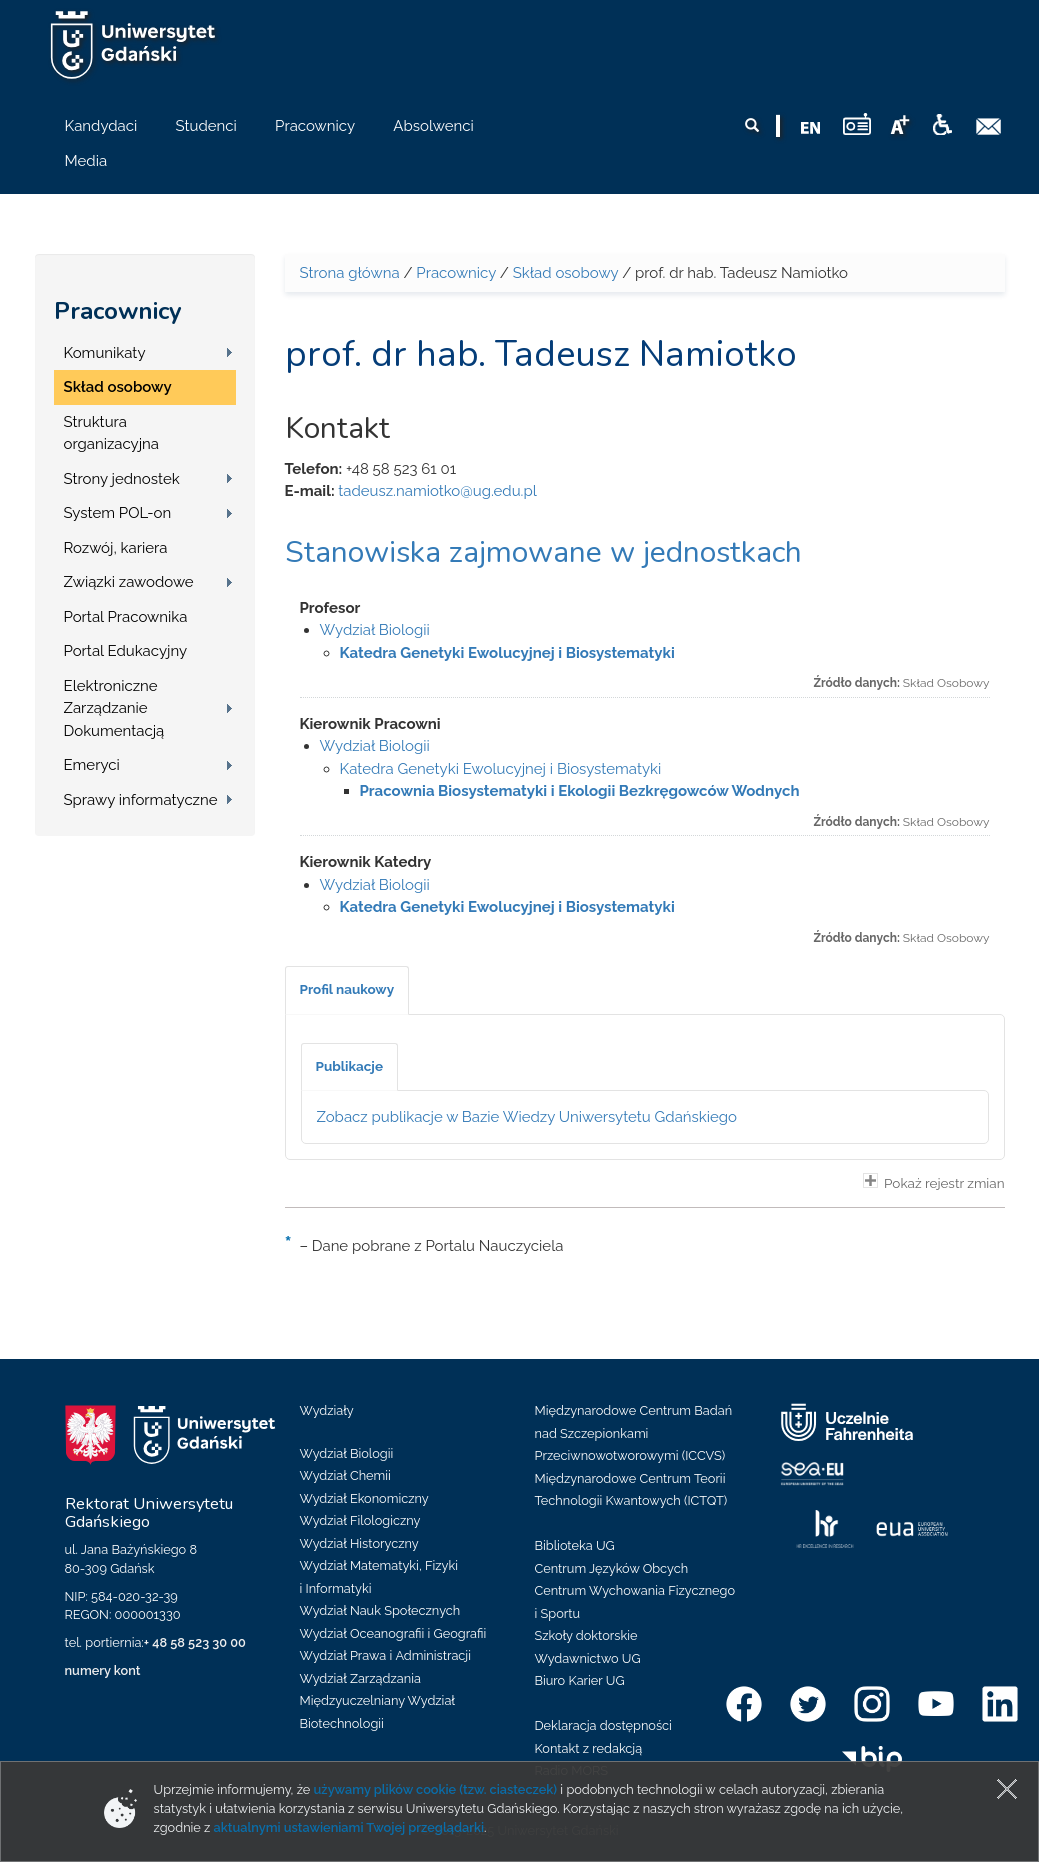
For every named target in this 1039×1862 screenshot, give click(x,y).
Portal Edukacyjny (126, 651)
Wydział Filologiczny (360, 1520)
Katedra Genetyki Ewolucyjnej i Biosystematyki (507, 653)
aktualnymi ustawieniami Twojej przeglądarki (349, 1827)
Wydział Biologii (375, 630)
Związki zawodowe (129, 582)
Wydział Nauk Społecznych (380, 1610)
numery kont (103, 1670)
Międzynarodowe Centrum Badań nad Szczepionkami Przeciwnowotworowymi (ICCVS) (634, 1433)
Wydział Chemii (345, 1475)
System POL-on (118, 513)
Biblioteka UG (575, 1545)
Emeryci (92, 765)
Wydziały (327, 1410)
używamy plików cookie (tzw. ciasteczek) (436, 1789)
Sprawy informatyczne (141, 800)
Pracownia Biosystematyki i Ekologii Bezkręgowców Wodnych (580, 791)
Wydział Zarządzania (360, 1678)
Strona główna (350, 273)
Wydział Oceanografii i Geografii (393, 1633)
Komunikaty (105, 353)
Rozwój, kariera (116, 548)
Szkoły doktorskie (586, 1635)
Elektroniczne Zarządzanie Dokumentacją (114, 708)
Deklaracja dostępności (603, 1725)
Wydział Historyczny (359, 1543)
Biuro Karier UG (580, 1680)
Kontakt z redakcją (589, 1748)
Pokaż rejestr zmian (934, 1182)
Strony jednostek (122, 479)
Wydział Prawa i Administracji (386, 1655)
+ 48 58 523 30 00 (195, 1642)
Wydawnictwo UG (588, 1658)
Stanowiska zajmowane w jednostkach (543, 552)
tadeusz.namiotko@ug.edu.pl (437, 491)
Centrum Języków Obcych (612, 1568)
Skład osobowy (118, 387)
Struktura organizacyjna (112, 433)
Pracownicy (118, 311)
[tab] (347, 990)
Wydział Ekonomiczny (364, 1498)
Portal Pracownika (126, 617)
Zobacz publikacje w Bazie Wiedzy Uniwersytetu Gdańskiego (527, 1117)
